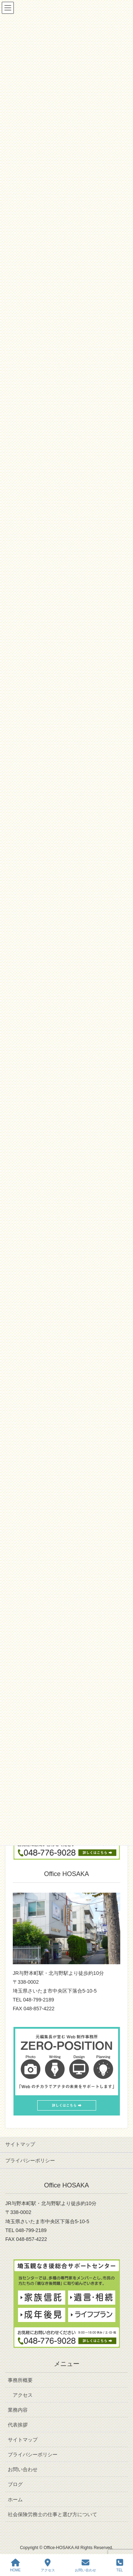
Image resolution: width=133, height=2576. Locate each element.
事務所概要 (20, 2380)
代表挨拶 (18, 2425)
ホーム (15, 2499)
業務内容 (18, 2410)
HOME (15, 2565)
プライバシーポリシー (30, 2160)
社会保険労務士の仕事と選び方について (52, 2514)
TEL (119, 2565)
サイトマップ (20, 2144)
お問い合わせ (23, 2469)
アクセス (23, 2395)
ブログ (15, 2484)
